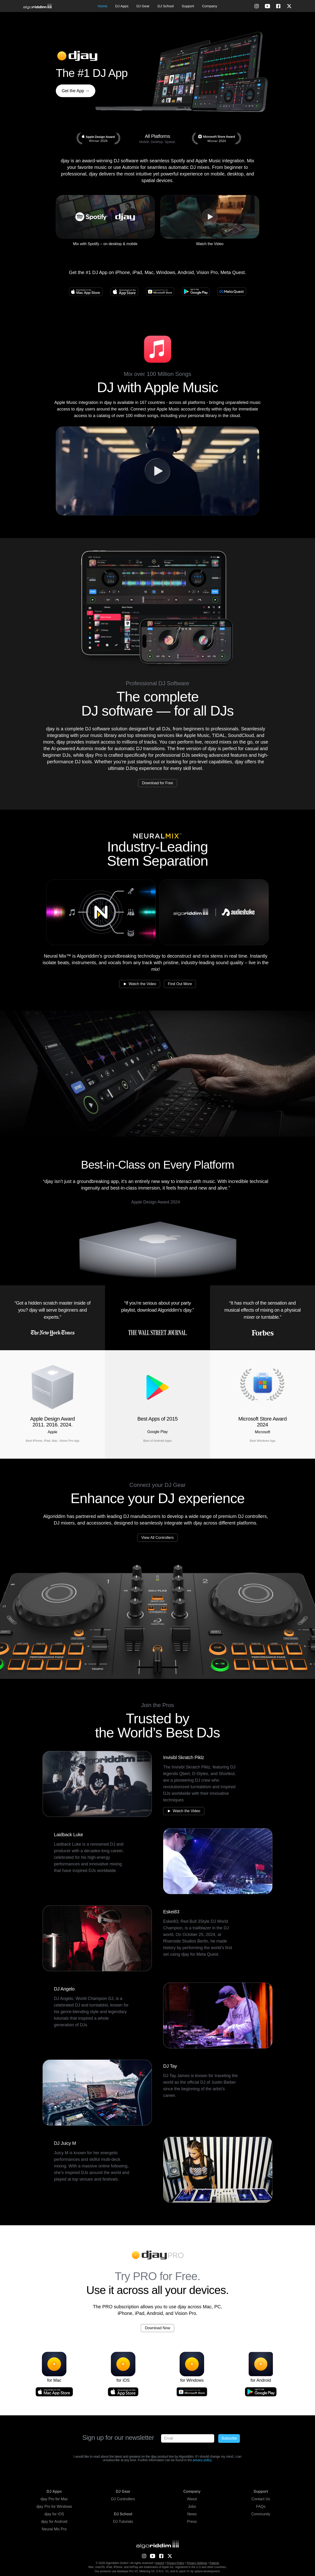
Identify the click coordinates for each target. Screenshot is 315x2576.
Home (102, 6)
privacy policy (202, 2460)
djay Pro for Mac (54, 2499)
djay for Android (54, 2522)
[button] (157, 783)
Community (260, 2514)
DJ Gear (142, 6)
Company (209, 6)
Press (192, 2522)
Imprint (159, 2563)
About (192, 2499)
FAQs (261, 2506)
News (192, 2514)
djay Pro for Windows (54, 2506)
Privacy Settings (197, 2563)
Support (188, 6)
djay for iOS (54, 2514)
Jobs (192, 2506)
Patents (214, 2563)
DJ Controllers (123, 2499)
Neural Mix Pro (54, 2529)
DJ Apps (122, 6)
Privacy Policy (175, 2563)
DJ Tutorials (123, 2522)
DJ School (166, 6)
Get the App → (75, 90)
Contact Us (260, 2499)
